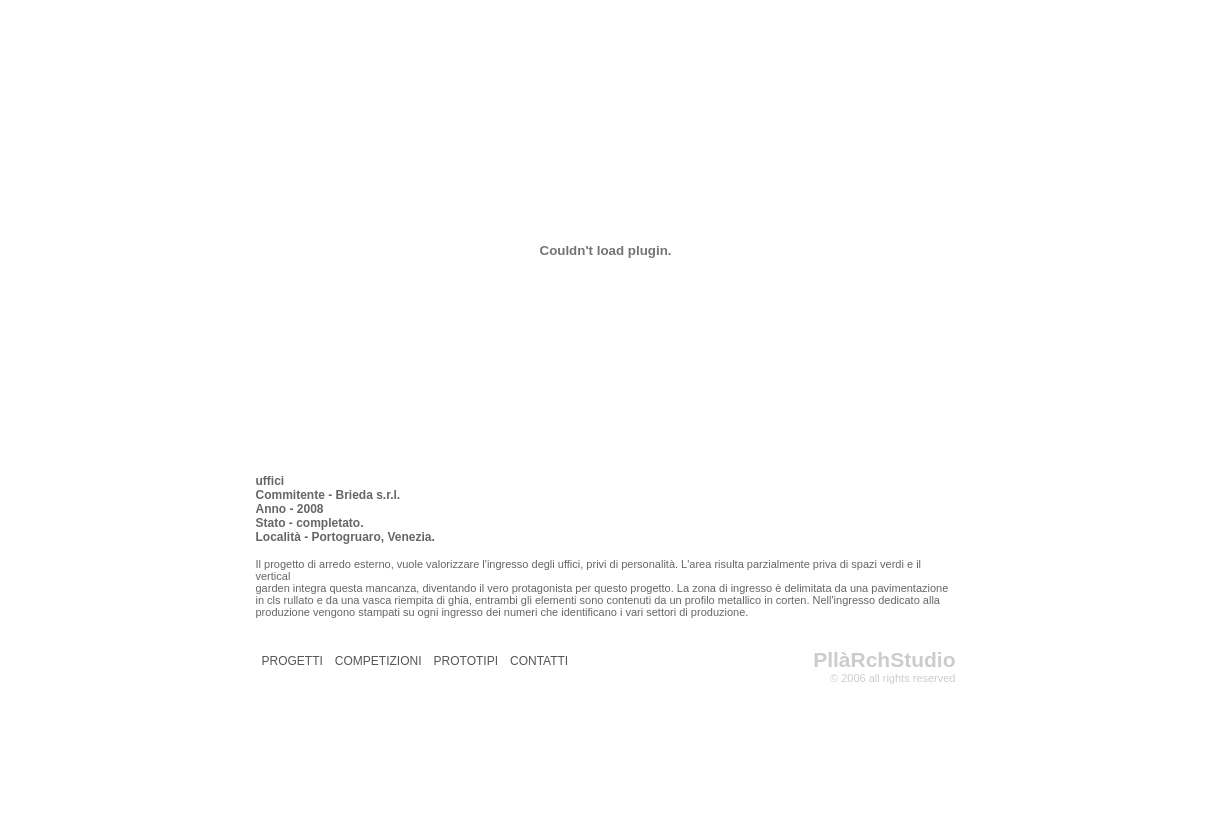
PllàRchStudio (884, 659)
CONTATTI (539, 661)
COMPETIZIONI (378, 661)
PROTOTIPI (466, 661)
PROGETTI (292, 661)
